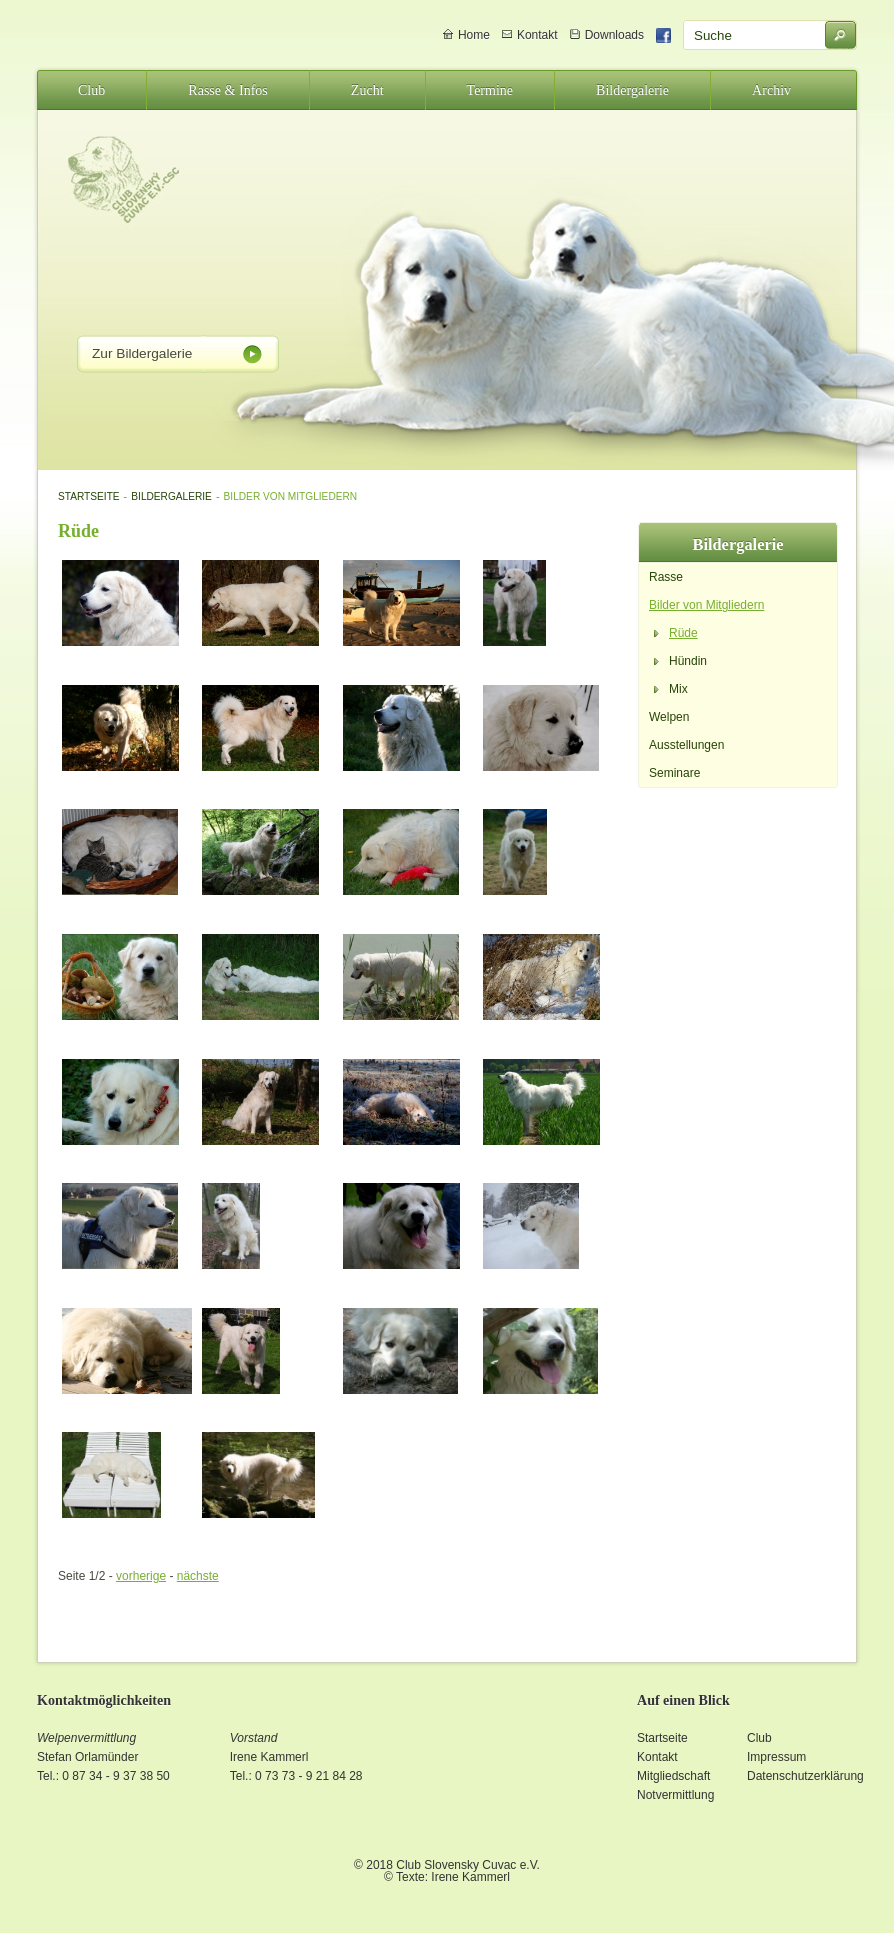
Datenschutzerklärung (805, 1776)
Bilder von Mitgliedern (291, 496)
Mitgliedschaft (673, 1776)
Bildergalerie (632, 90)
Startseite (89, 496)
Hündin (688, 661)
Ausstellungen (686, 745)
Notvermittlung (675, 1795)
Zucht (367, 90)
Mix (678, 689)
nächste (198, 1576)
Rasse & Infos (228, 90)
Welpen (669, 717)
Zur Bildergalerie (142, 353)
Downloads (614, 35)
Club (91, 90)
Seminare (674, 773)
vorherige (141, 1576)
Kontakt (537, 35)
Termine (490, 90)
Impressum (776, 1757)
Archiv (771, 90)
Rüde (683, 633)
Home (474, 35)
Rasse (666, 577)
